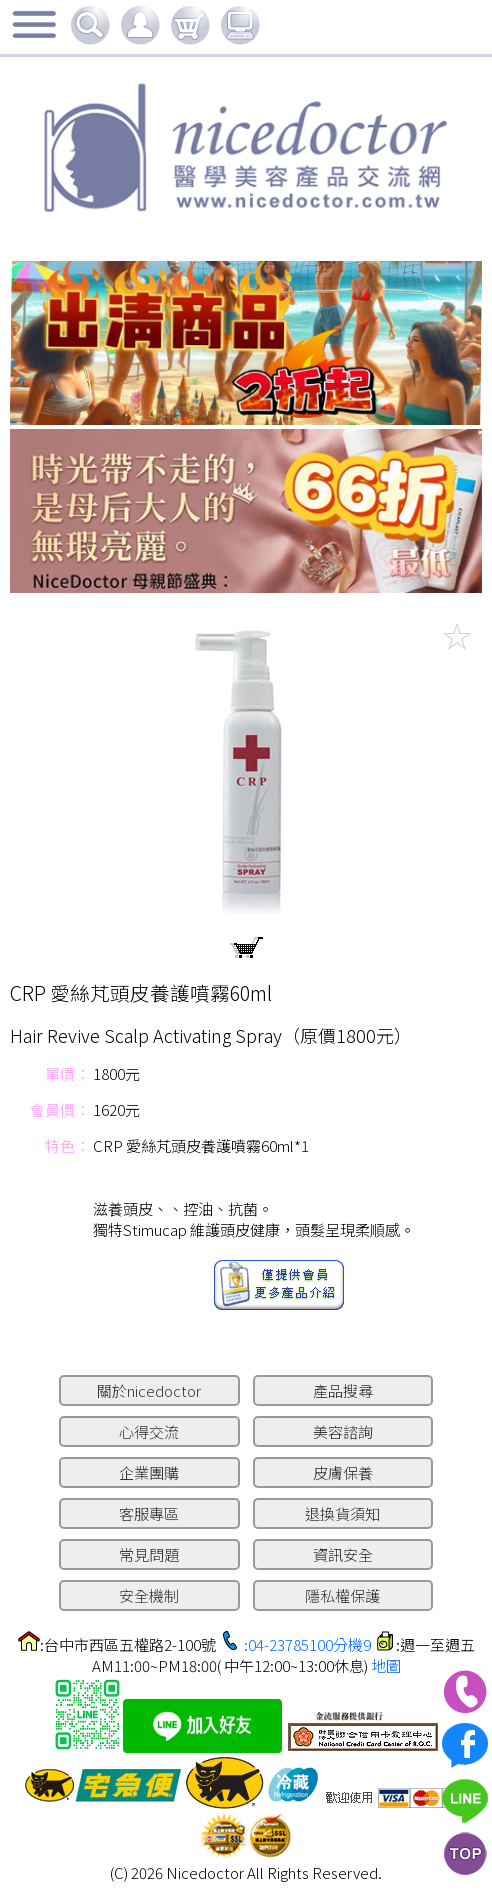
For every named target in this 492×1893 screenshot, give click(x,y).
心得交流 (149, 1431)
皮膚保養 (343, 1472)
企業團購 (149, 1472)
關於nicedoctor (149, 1390)
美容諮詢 (343, 1431)
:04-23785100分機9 (307, 1644)
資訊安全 (343, 1554)
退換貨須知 (342, 1513)
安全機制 (149, 1595)
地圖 (386, 1665)
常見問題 (149, 1554)
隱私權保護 (342, 1595)
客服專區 (149, 1513)
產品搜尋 (343, 1390)
